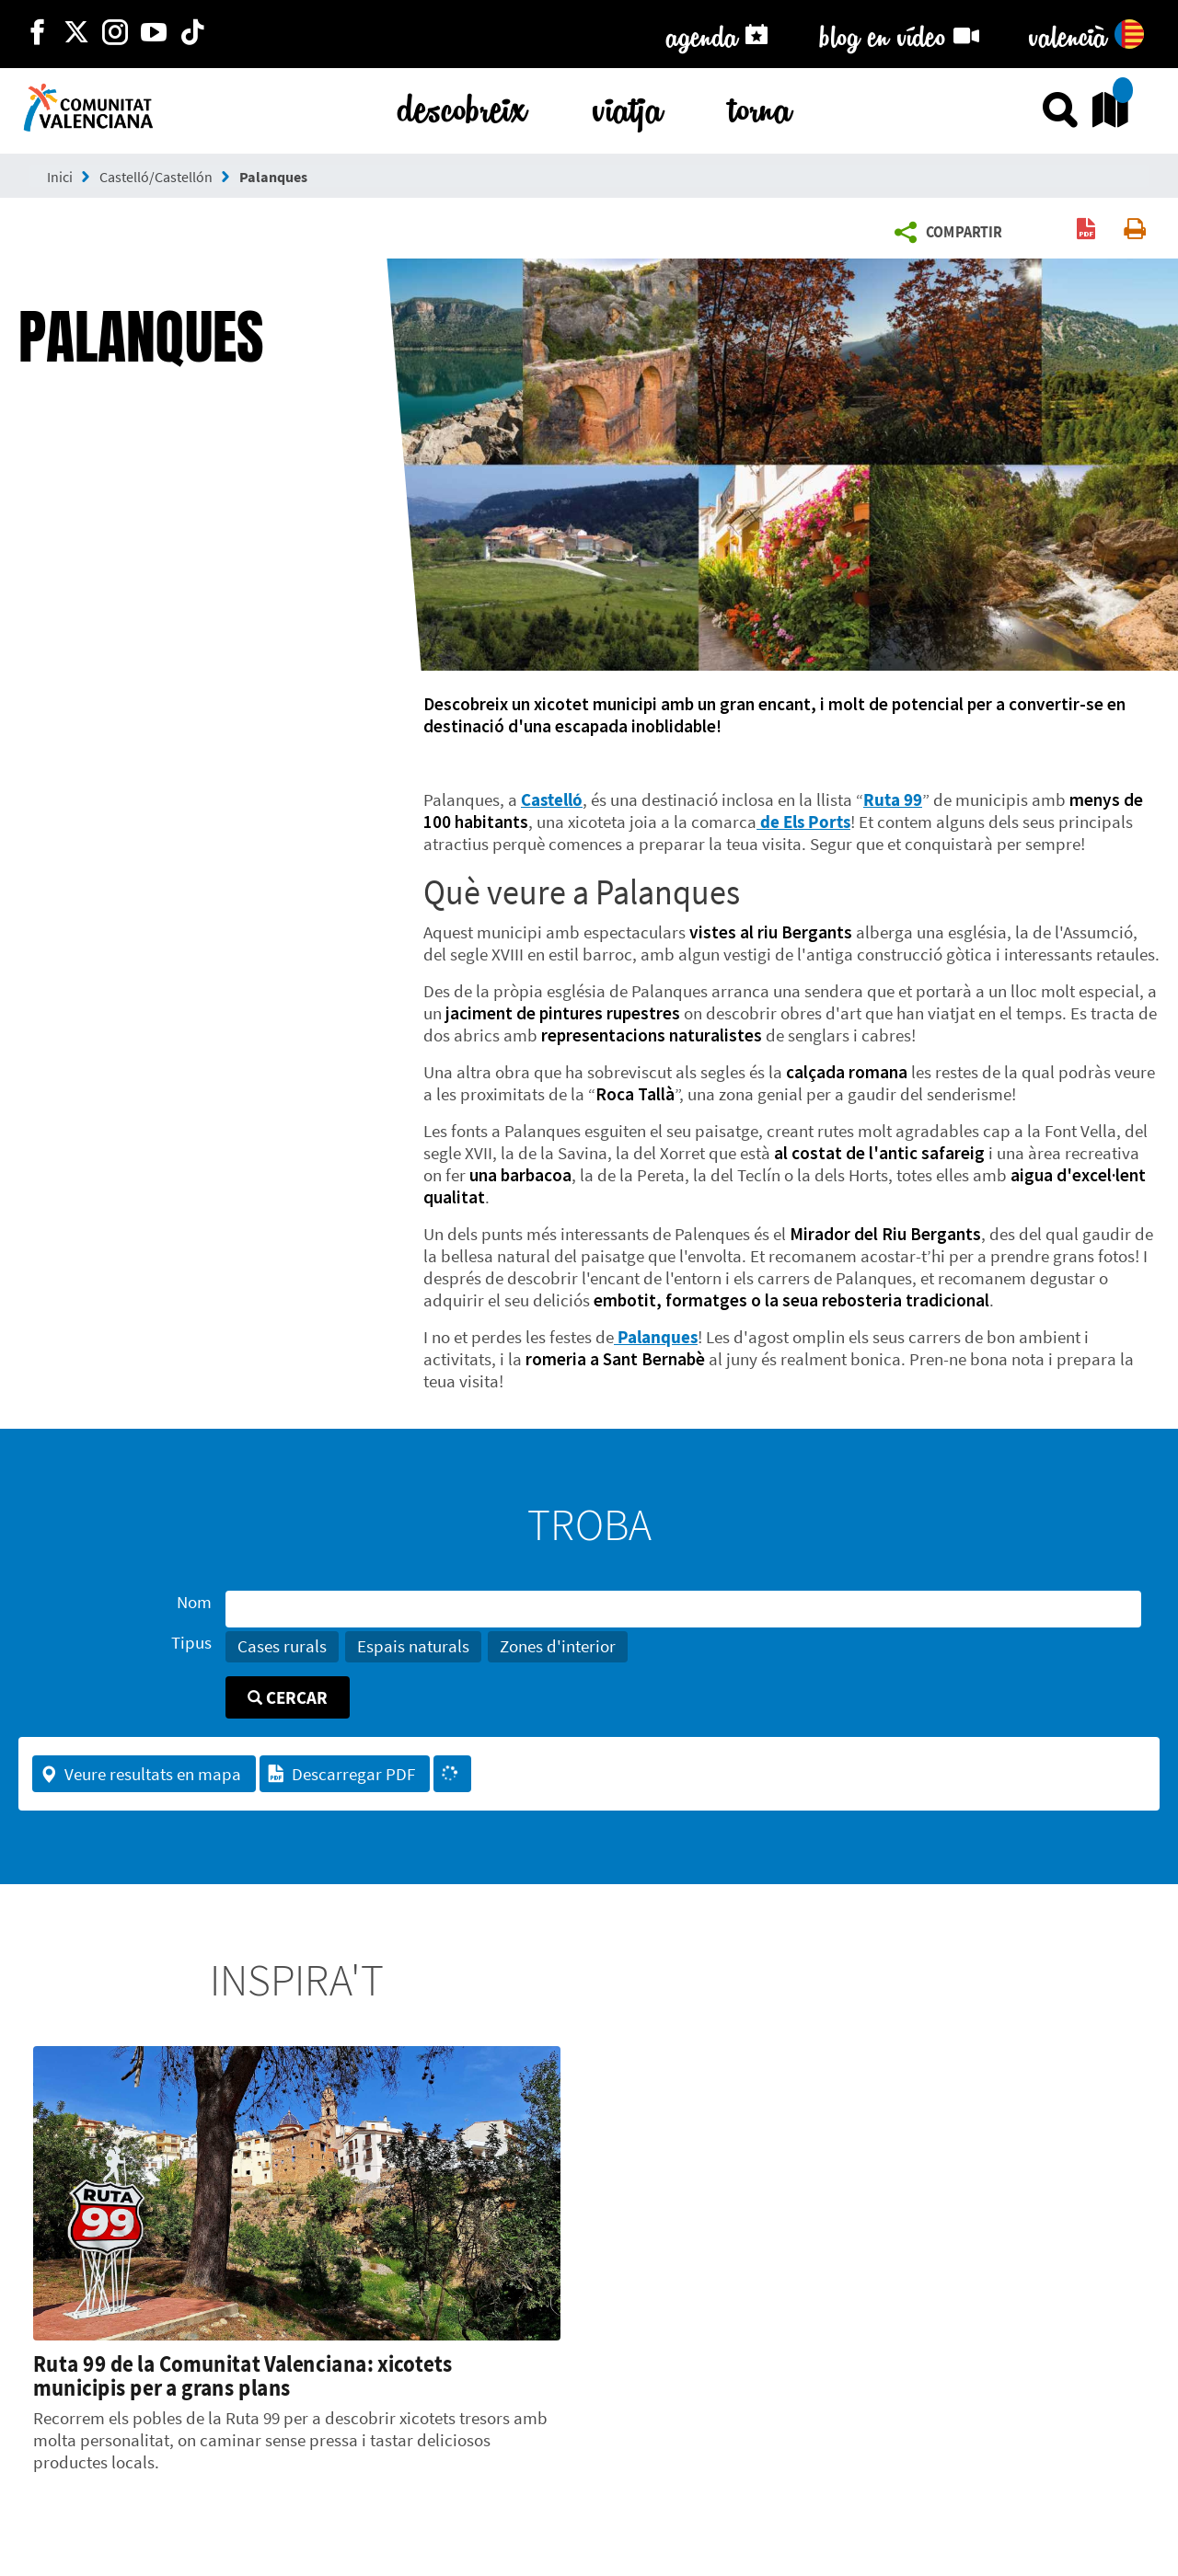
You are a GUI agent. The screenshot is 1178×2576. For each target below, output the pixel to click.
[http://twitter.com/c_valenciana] (76, 34)
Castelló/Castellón (156, 176)
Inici (60, 176)
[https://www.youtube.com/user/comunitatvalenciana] (154, 34)
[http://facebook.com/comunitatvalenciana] (38, 34)
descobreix (462, 105)
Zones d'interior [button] (558, 1646)
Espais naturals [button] (413, 1646)
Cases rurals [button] (282, 1646)
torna (760, 105)
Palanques (273, 176)
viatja (628, 105)
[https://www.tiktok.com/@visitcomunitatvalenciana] (192, 34)
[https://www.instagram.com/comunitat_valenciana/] (115, 34)
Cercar (288, 1697)
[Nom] (683, 1609)
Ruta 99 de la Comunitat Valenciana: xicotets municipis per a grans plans (242, 2375)
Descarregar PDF (341, 1774)
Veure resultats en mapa (140, 1774)
